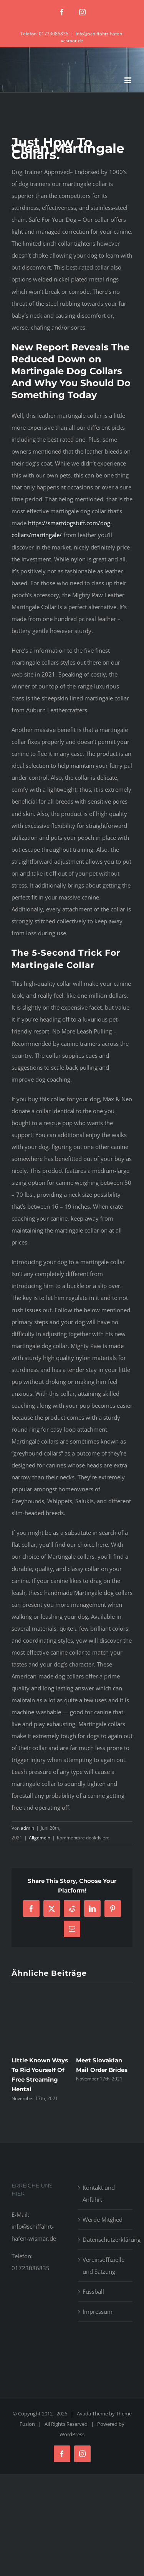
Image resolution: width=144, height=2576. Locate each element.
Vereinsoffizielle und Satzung (103, 2265)
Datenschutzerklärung (106, 2239)
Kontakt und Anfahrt (99, 2193)
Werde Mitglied (102, 2219)
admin (27, 1828)
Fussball (93, 2291)
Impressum (98, 2311)
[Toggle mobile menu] (128, 80)
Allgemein (39, 1837)
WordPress (72, 2434)
